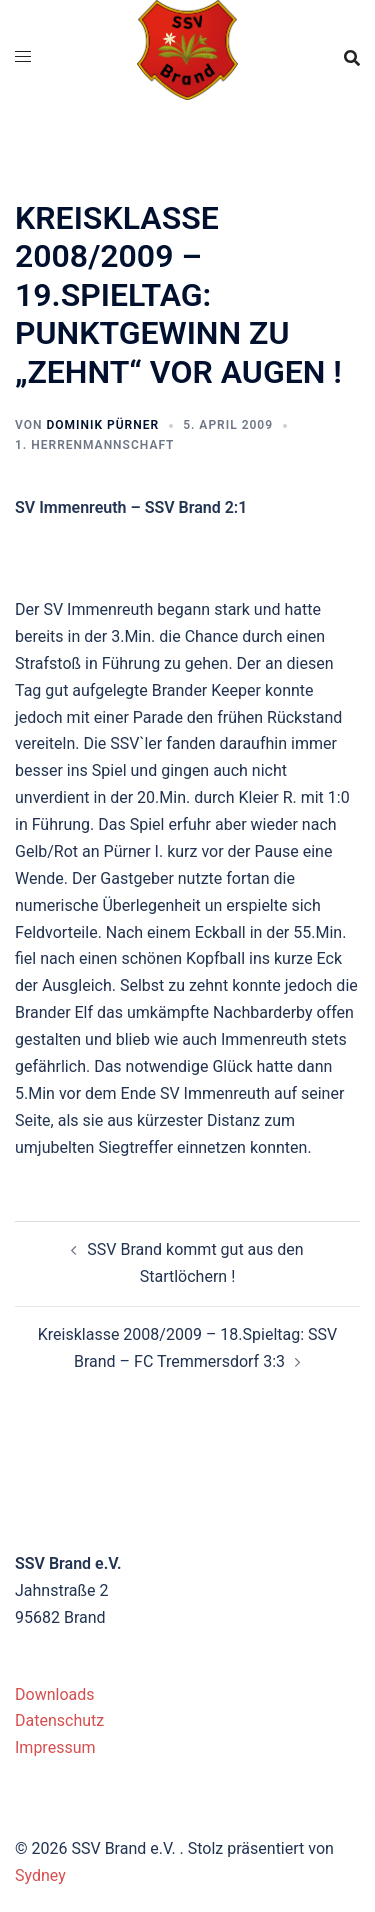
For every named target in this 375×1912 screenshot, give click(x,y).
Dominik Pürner (102, 425)
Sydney (40, 1875)
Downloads (54, 1694)
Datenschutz (59, 1720)
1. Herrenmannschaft (94, 445)
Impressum (55, 1747)
